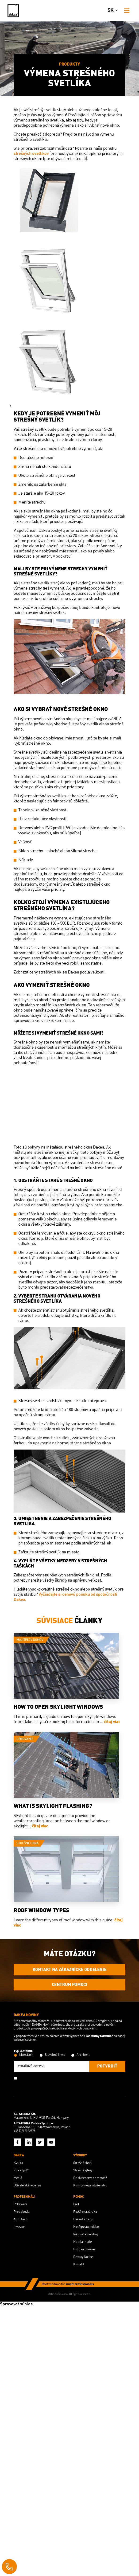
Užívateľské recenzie (27, 2185)
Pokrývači (20, 2204)
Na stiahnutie (82, 2242)
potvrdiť (107, 2066)
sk (113, 10)
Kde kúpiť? (21, 2170)
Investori (20, 2226)
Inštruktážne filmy (85, 2234)
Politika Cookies (84, 2249)
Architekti (20, 2219)
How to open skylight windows (58, 1707)
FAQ (76, 2204)
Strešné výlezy (82, 2170)
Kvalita (18, 2163)
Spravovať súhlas (16, 2304)
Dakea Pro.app (83, 2219)
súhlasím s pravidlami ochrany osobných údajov (74, 2077)
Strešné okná (82, 2163)
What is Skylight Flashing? (53, 1806)
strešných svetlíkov (31, 154)
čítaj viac (112, 1722)
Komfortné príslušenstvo (90, 2185)
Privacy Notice (83, 2257)
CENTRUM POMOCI (69, 1985)
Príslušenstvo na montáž (90, 2178)
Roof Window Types (41, 1911)
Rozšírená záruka (85, 2211)
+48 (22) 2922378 (24, 2131)
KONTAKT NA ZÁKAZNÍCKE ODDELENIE (70, 1970)
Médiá (18, 2178)
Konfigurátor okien (86, 2226)
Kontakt (78, 2264)
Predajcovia (22, 2211)
